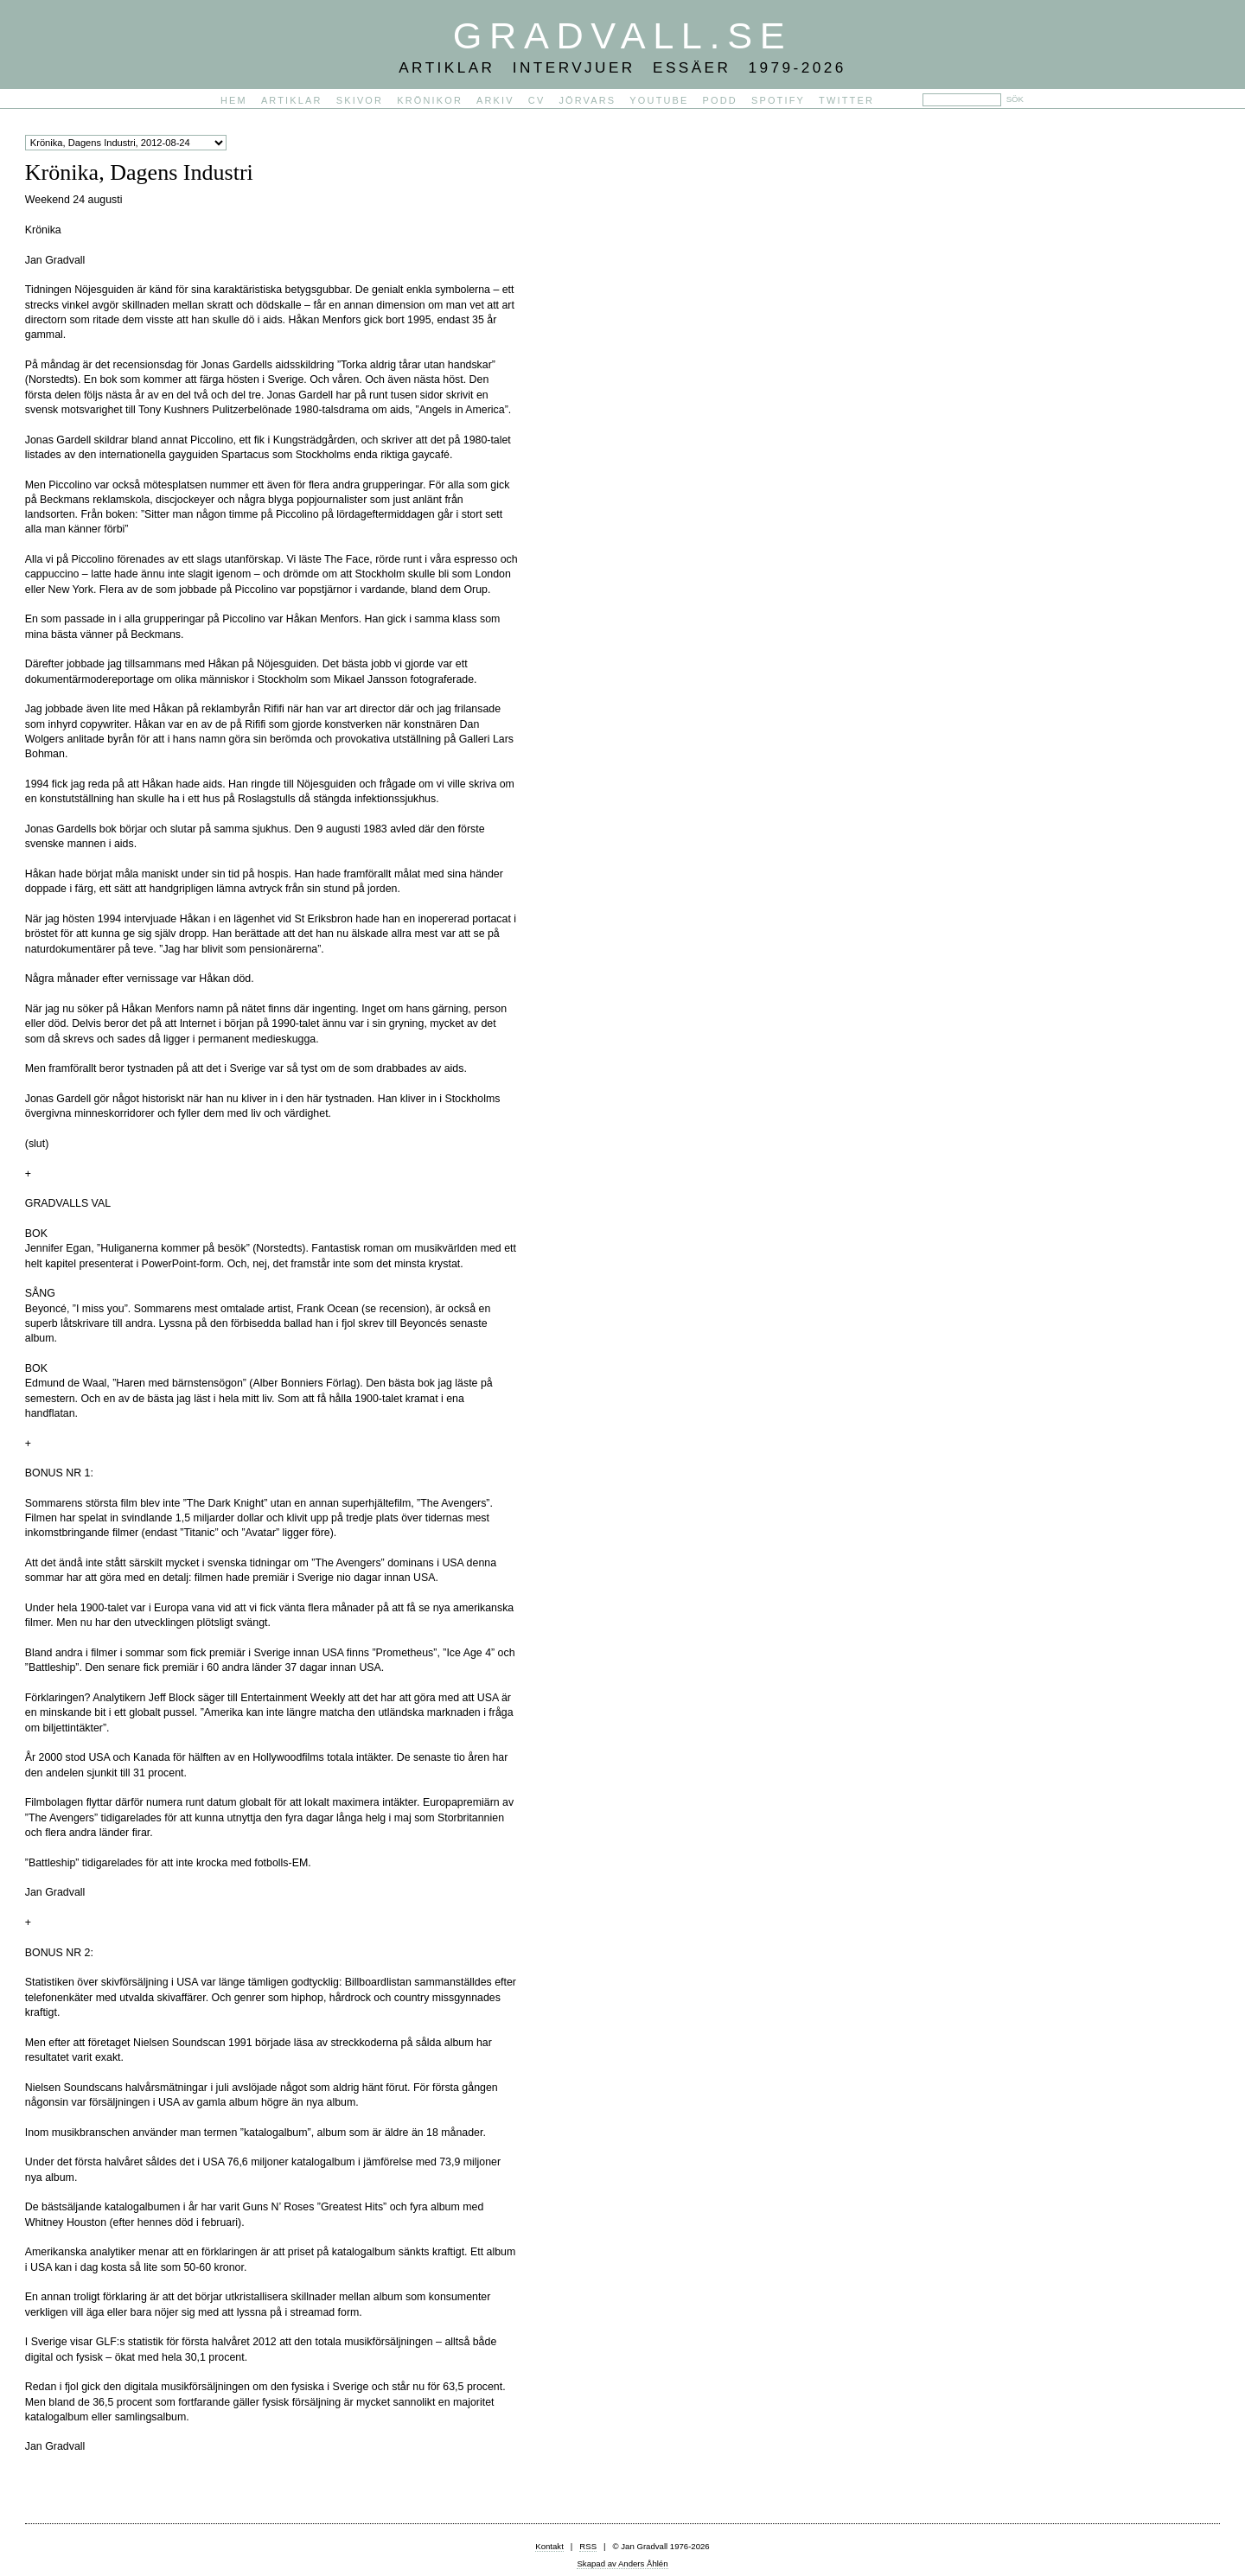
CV (537, 100)
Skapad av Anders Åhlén (622, 2563)
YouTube (658, 100)
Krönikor (430, 100)
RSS (588, 2546)
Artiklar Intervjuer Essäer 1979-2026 (622, 67)
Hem (233, 100)
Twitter (846, 100)
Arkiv (495, 100)
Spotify (778, 100)
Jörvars (587, 100)
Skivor (359, 100)
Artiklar (291, 100)
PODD (720, 100)
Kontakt (549, 2546)
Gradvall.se (622, 35)
